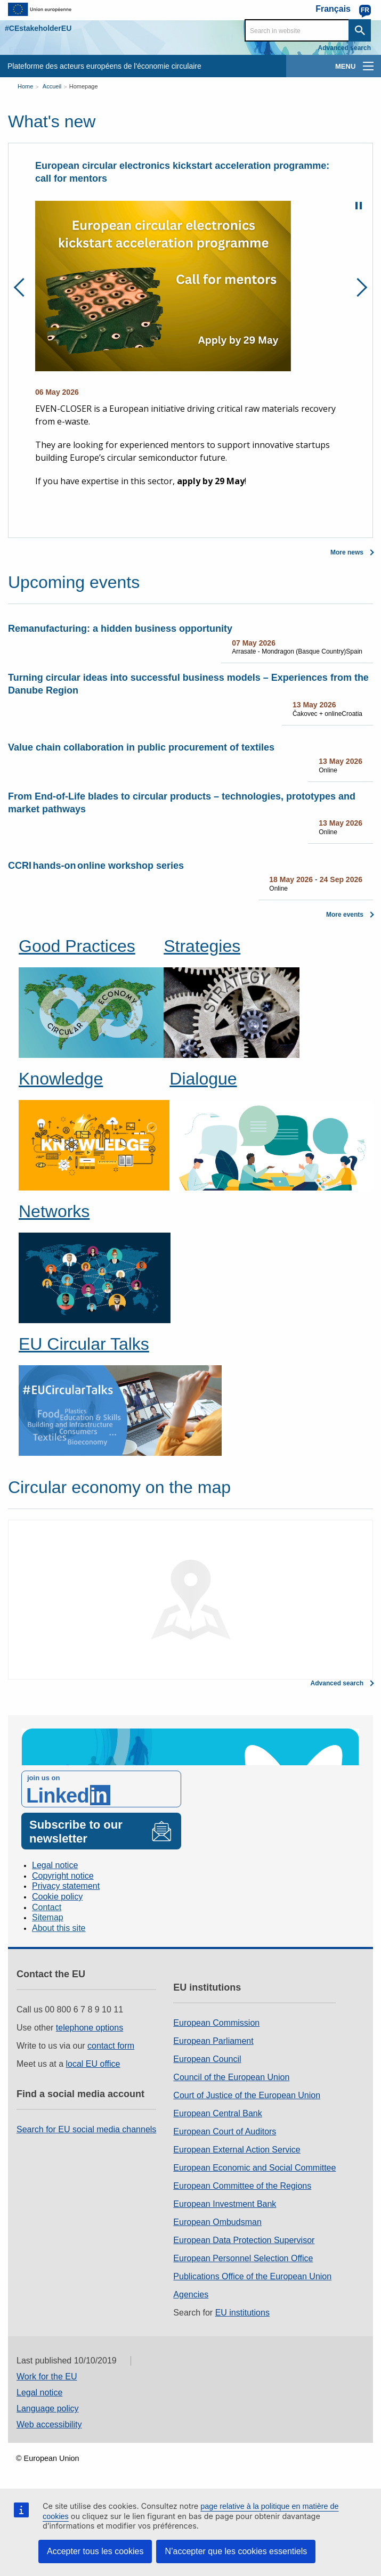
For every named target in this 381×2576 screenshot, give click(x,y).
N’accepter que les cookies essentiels (236, 2551)
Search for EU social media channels (86, 2129)
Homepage (83, 86)
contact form (110, 2045)
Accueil (52, 86)
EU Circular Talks (84, 1344)
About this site (59, 1928)
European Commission (216, 2022)
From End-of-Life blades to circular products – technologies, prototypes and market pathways (181, 802)
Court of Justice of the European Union (246, 2095)
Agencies (190, 2294)
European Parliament (213, 2040)
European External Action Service (236, 2149)
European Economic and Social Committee (254, 2167)
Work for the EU (47, 2376)
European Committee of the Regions (242, 2185)
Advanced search (344, 48)
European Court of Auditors (224, 2131)
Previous (23, 287)
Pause (358, 205)
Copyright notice (63, 1875)
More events (344, 914)
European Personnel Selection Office (243, 2258)
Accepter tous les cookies (95, 2551)
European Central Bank (217, 2113)
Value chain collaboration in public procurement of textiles (141, 747)
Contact (46, 1907)
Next (357, 287)
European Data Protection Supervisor (243, 2240)
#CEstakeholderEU (38, 28)
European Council (207, 2059)
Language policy (48, 2408)
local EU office (93, 2063)
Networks (54, 1211)
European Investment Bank (224, 2203)
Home (25, 86)
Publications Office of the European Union (252, 2276)
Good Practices (77, 946)
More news (346, 552)
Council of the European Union (231, 2077)
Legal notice (55, 1865)
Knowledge (61, 1078)
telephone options (89, 2027)
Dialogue (203, 1078)
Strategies (202, 946)
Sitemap (47, 1917)
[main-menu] (368, 66)
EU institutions (242, 2312)
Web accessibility (49, 2424)
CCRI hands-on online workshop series (96, 865)
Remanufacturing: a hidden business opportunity (120, 628)
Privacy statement (66, 1885)
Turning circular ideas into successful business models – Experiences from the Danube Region (188, 684)
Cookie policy (57, 1896)
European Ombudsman (217, 2222)
